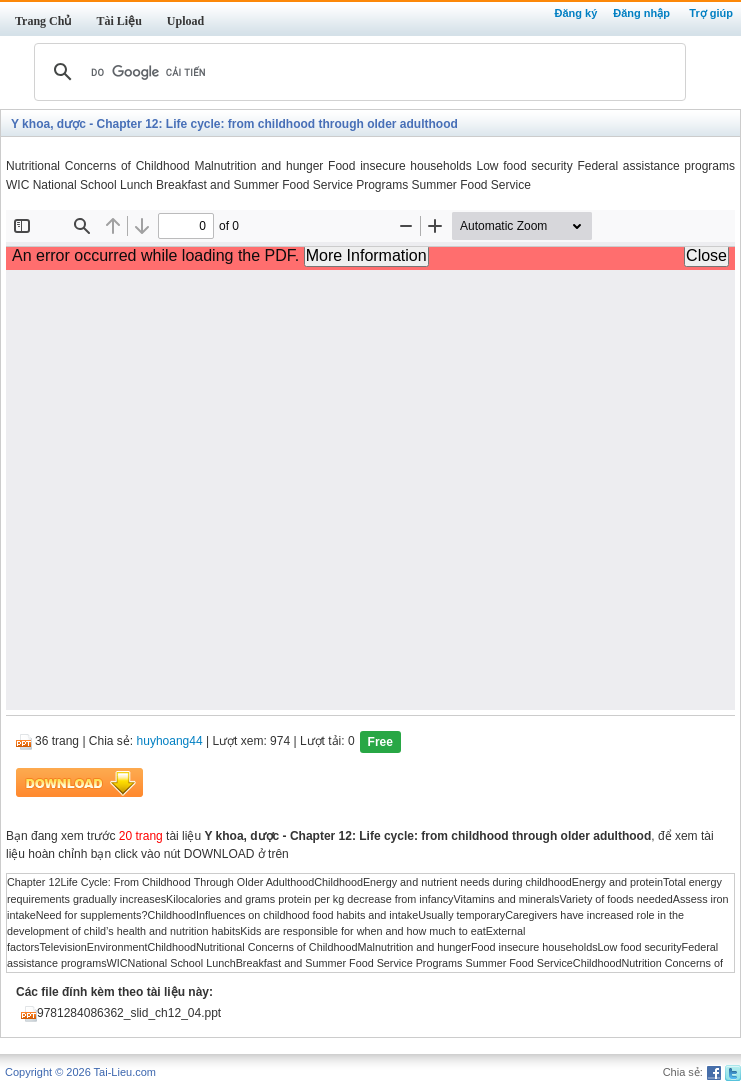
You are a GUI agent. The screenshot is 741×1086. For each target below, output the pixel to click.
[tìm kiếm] (357, 72)
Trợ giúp (711, 13)
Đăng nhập (641, 13)
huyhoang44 (170, 742)
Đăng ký (575, 13)
